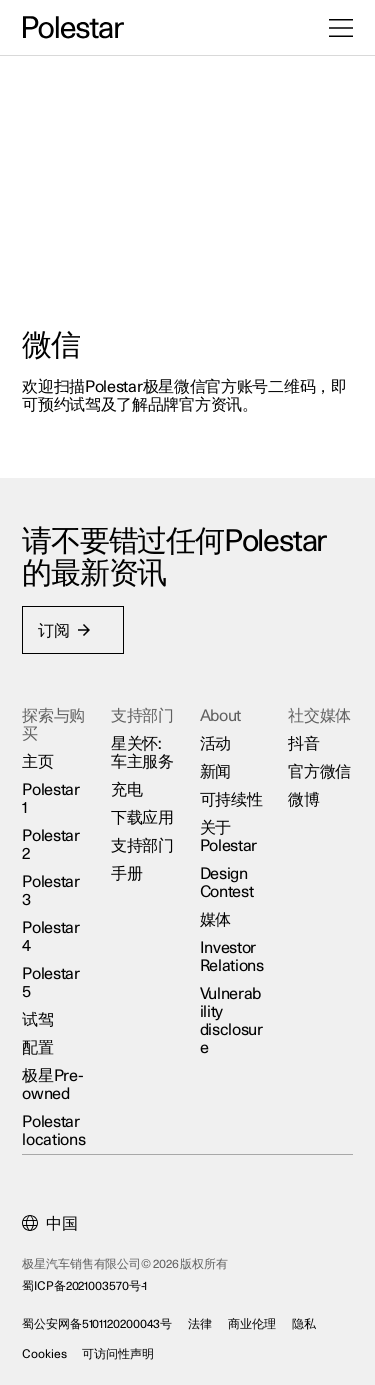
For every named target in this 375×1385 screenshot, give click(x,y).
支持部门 (142, 846)
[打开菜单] (341, 28)
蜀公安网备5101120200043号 (98, 1324)
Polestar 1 (52, 799)
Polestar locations (54, 1131)
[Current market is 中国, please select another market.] (50, 1224)
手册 (126, 874)
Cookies (45, 1354)
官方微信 (319, 772)
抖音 (303, 744)
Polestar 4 (52, 937)
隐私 (304, 1324)
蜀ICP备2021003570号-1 (85, 1286)
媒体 (215, 920)
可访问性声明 (118, 1354)
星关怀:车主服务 (142, 753)
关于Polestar (229, 837)
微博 (303, 800)
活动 (215, 744)
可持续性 (231, 800)
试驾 (38, 1020)
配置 (38, 1048)
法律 (201, 1324)
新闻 (215, 772)
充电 (126, 790)
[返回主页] (73, 28)
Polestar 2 (52, 845)
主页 (38, 762)
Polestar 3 (52, 891)
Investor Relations (232, 957)
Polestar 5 (52, 983)
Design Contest (227, 883)
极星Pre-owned (53, 1085)
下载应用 (142, 818)
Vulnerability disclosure (231, 1021)
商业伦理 (252, 1324)
